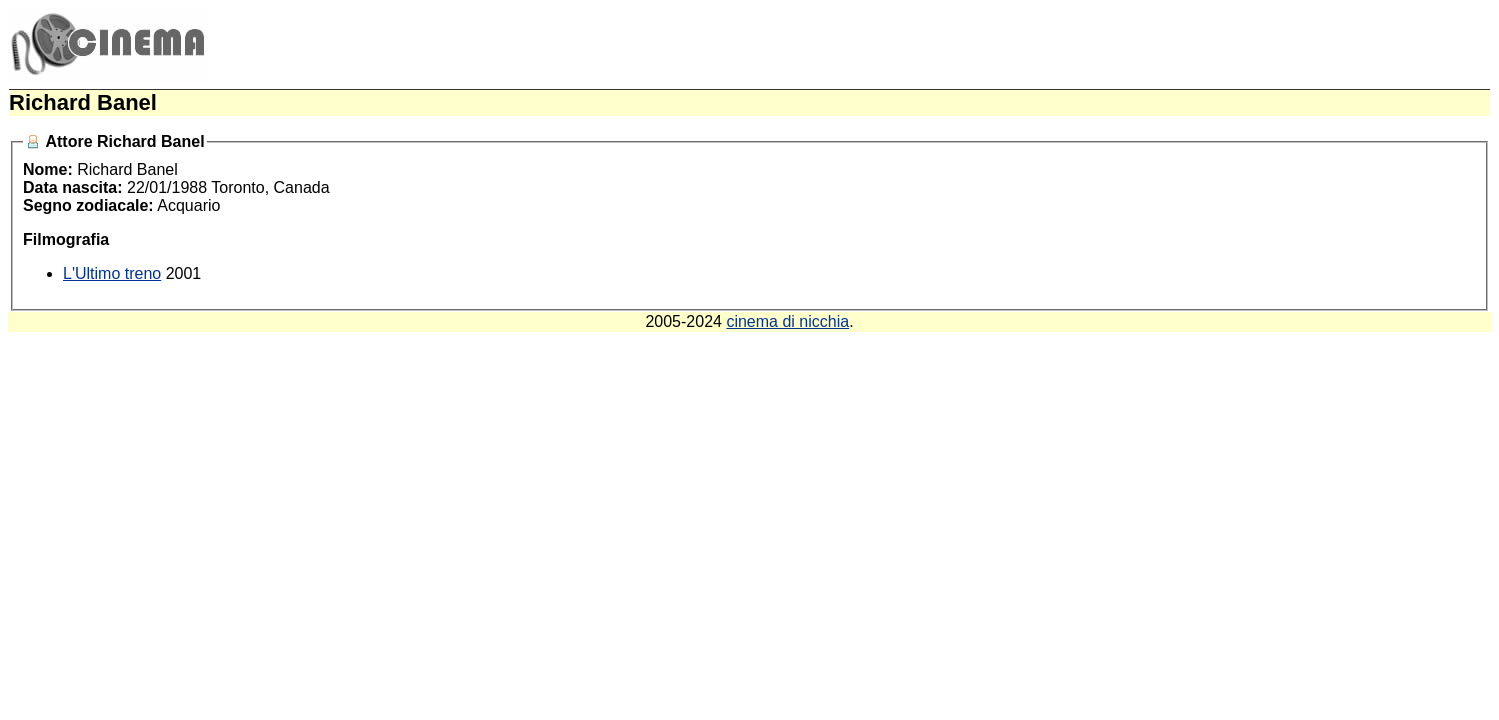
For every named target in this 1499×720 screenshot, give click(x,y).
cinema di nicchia (787, 321)
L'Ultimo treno (112, 273)
